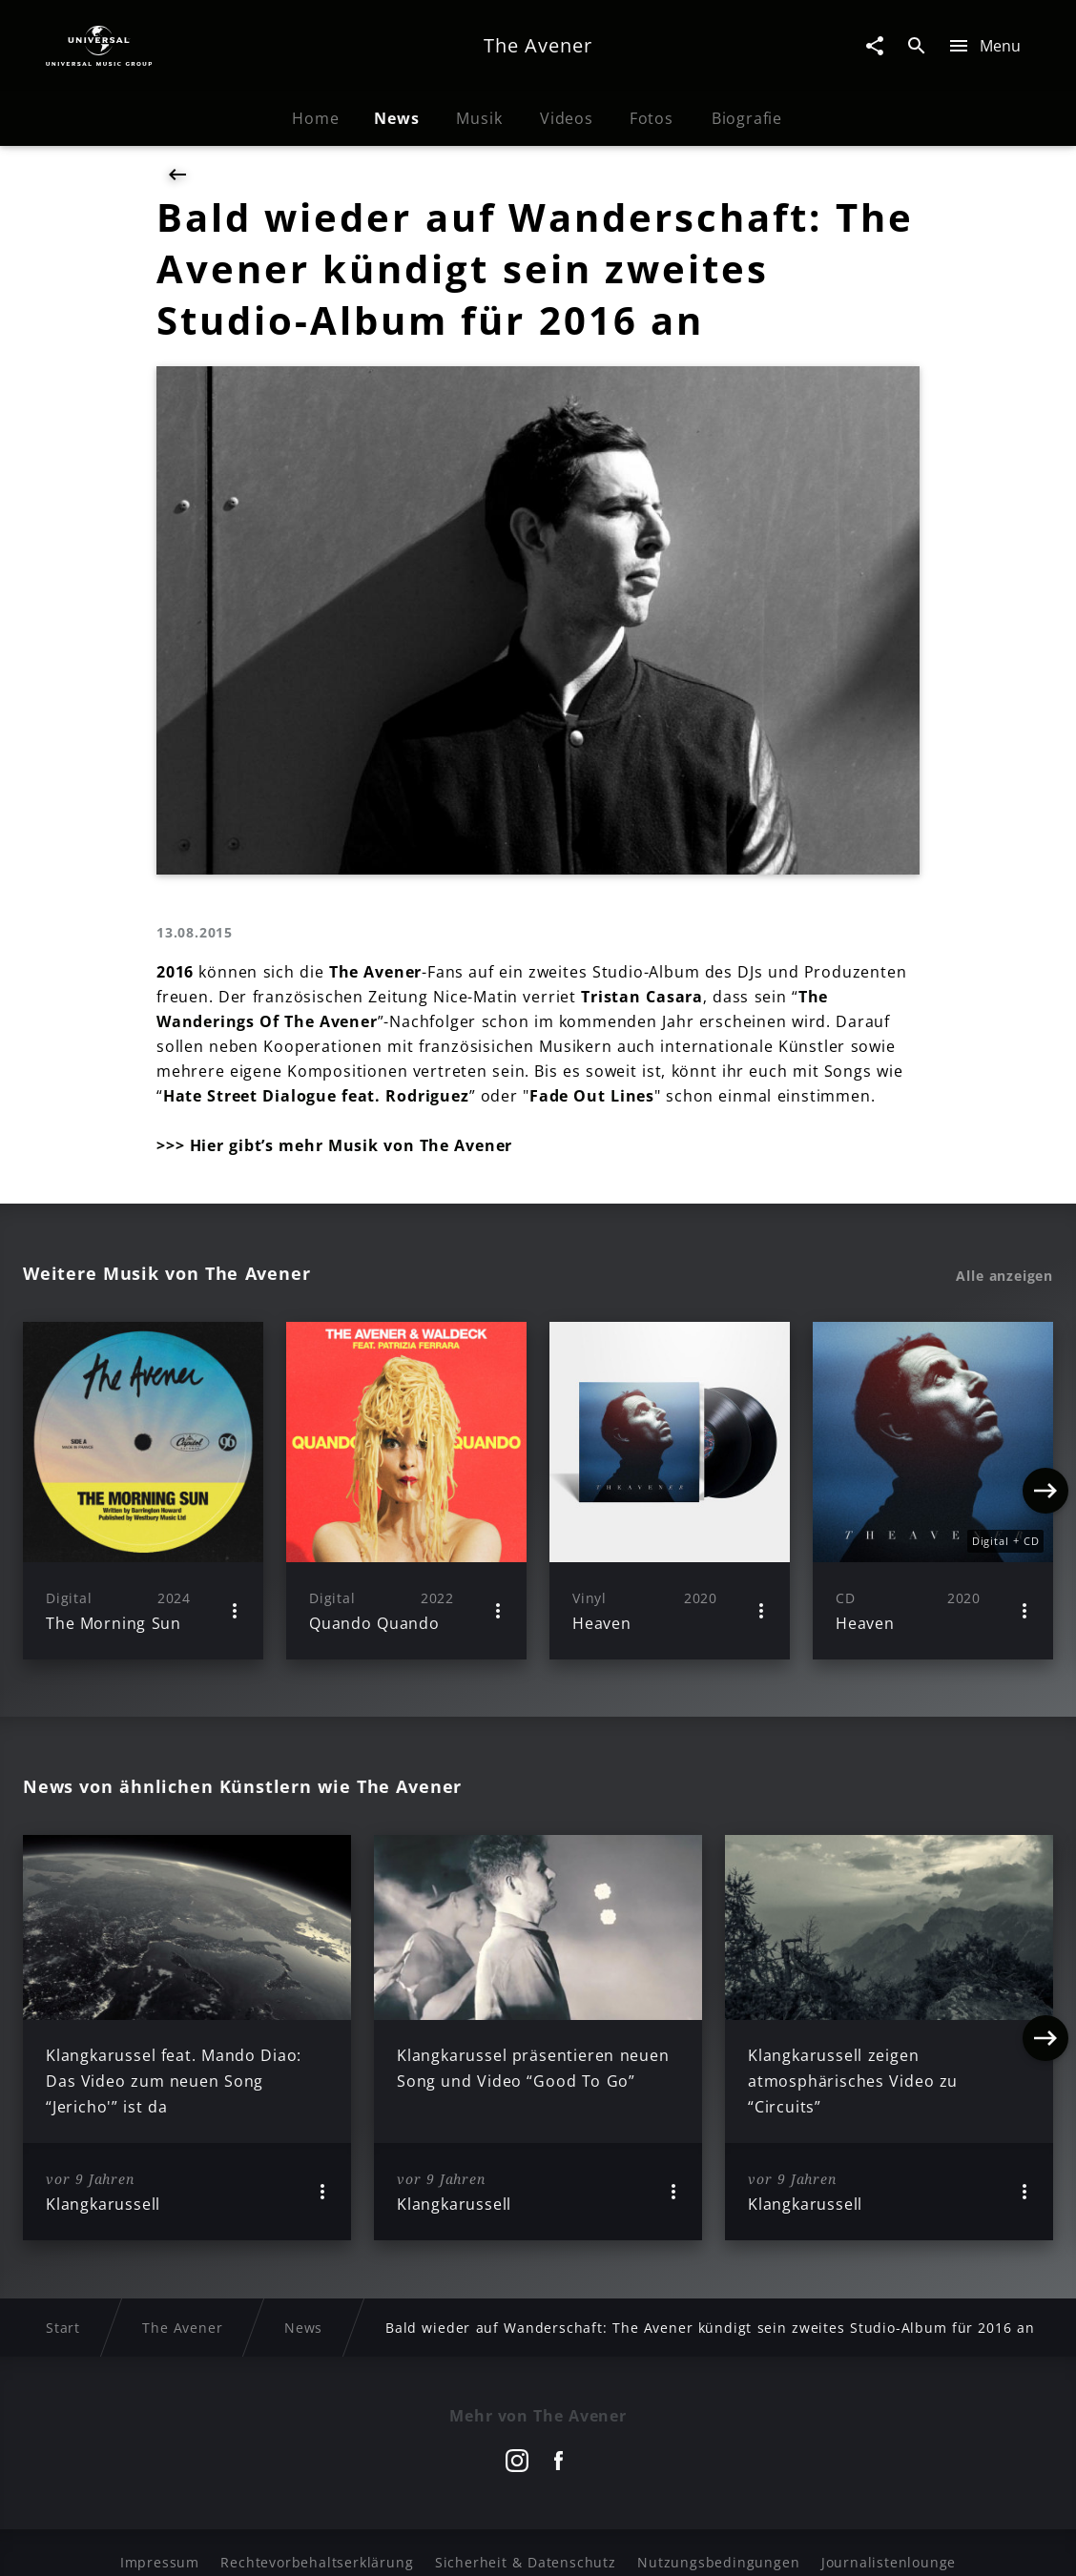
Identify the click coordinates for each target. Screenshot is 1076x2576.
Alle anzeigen (1004, 1276)
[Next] (1045, 1491)
